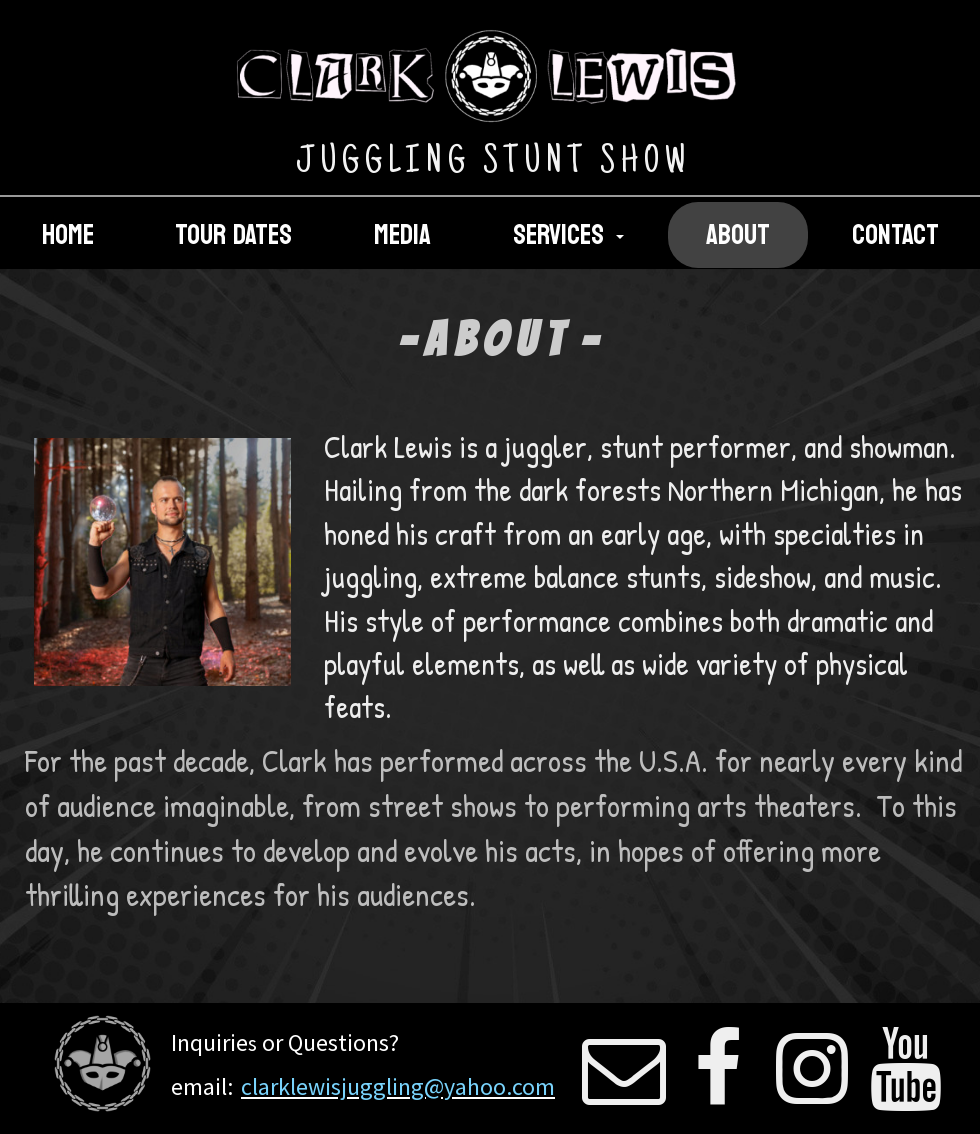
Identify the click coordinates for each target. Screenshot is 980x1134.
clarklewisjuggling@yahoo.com (398, 1086)
